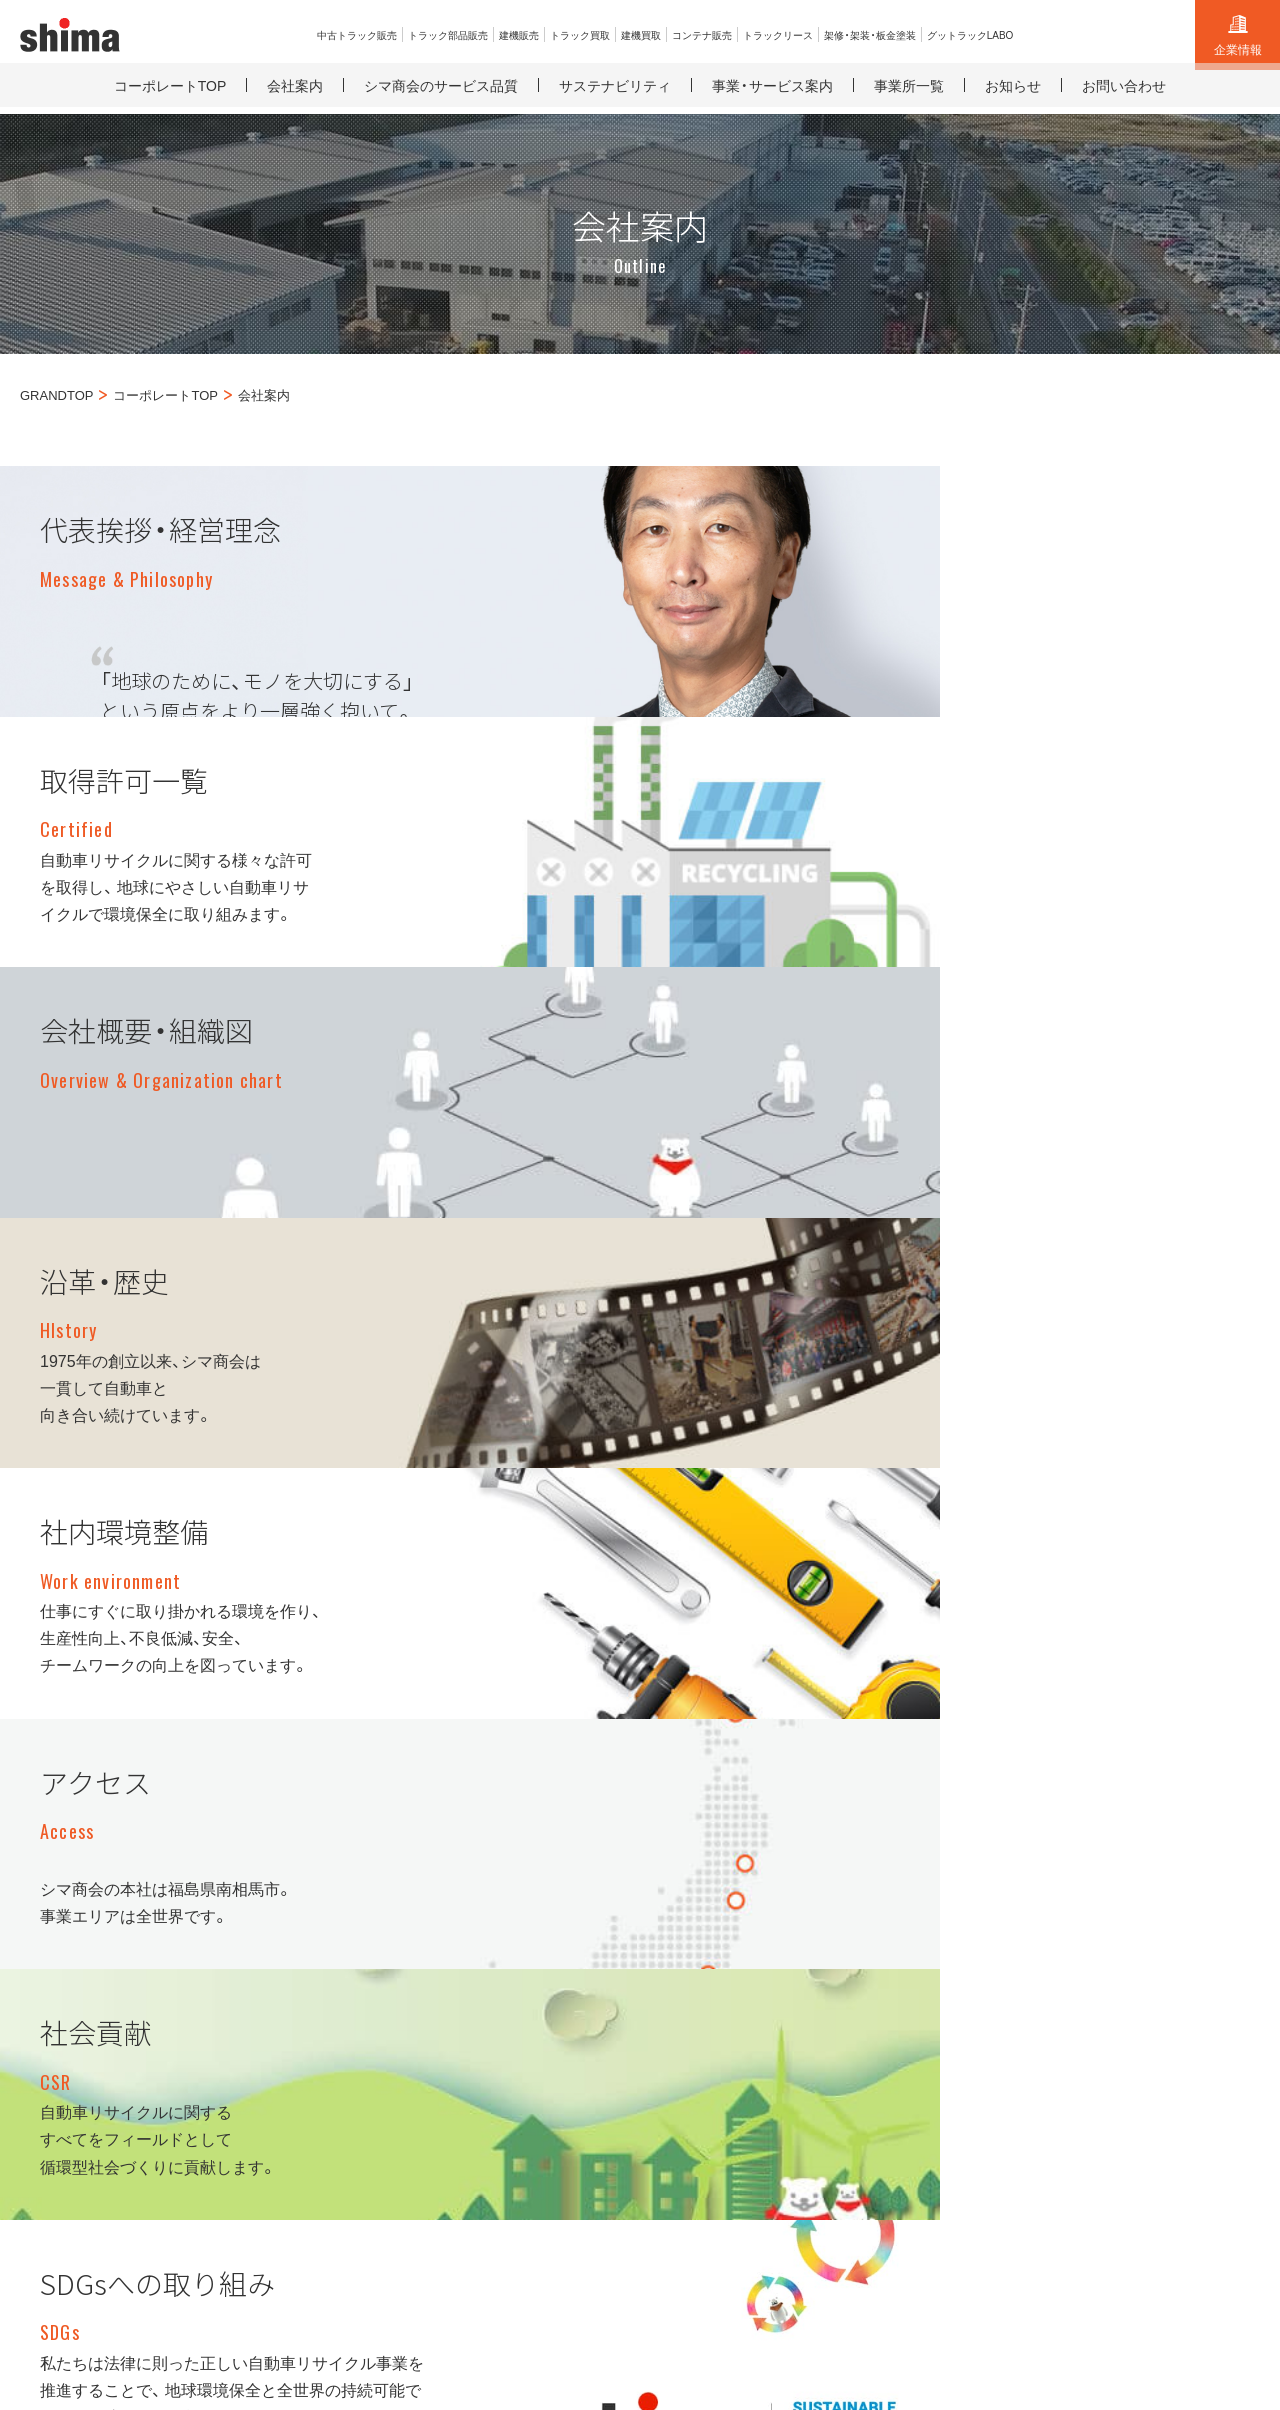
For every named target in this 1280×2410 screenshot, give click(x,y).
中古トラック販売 (711, 1910)
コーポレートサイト (718, 2238)
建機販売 (683, 2011)
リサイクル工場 (933, 2238)
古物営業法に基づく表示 (120, 2262)
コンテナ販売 (925, 1944)
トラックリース (932, 1978)
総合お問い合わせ (1167, 1910)
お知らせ (1139, 1944)
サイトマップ (1206, 2238)
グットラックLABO (943, 2045)
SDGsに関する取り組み (1072, 2238)
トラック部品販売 (711, 1944)
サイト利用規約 (1160, 1978)
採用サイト (832, 2238)
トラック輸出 (697, 2045)
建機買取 (911, 1910)
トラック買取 (697, 1978)
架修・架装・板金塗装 (948, 2011)
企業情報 (1238, 36)
